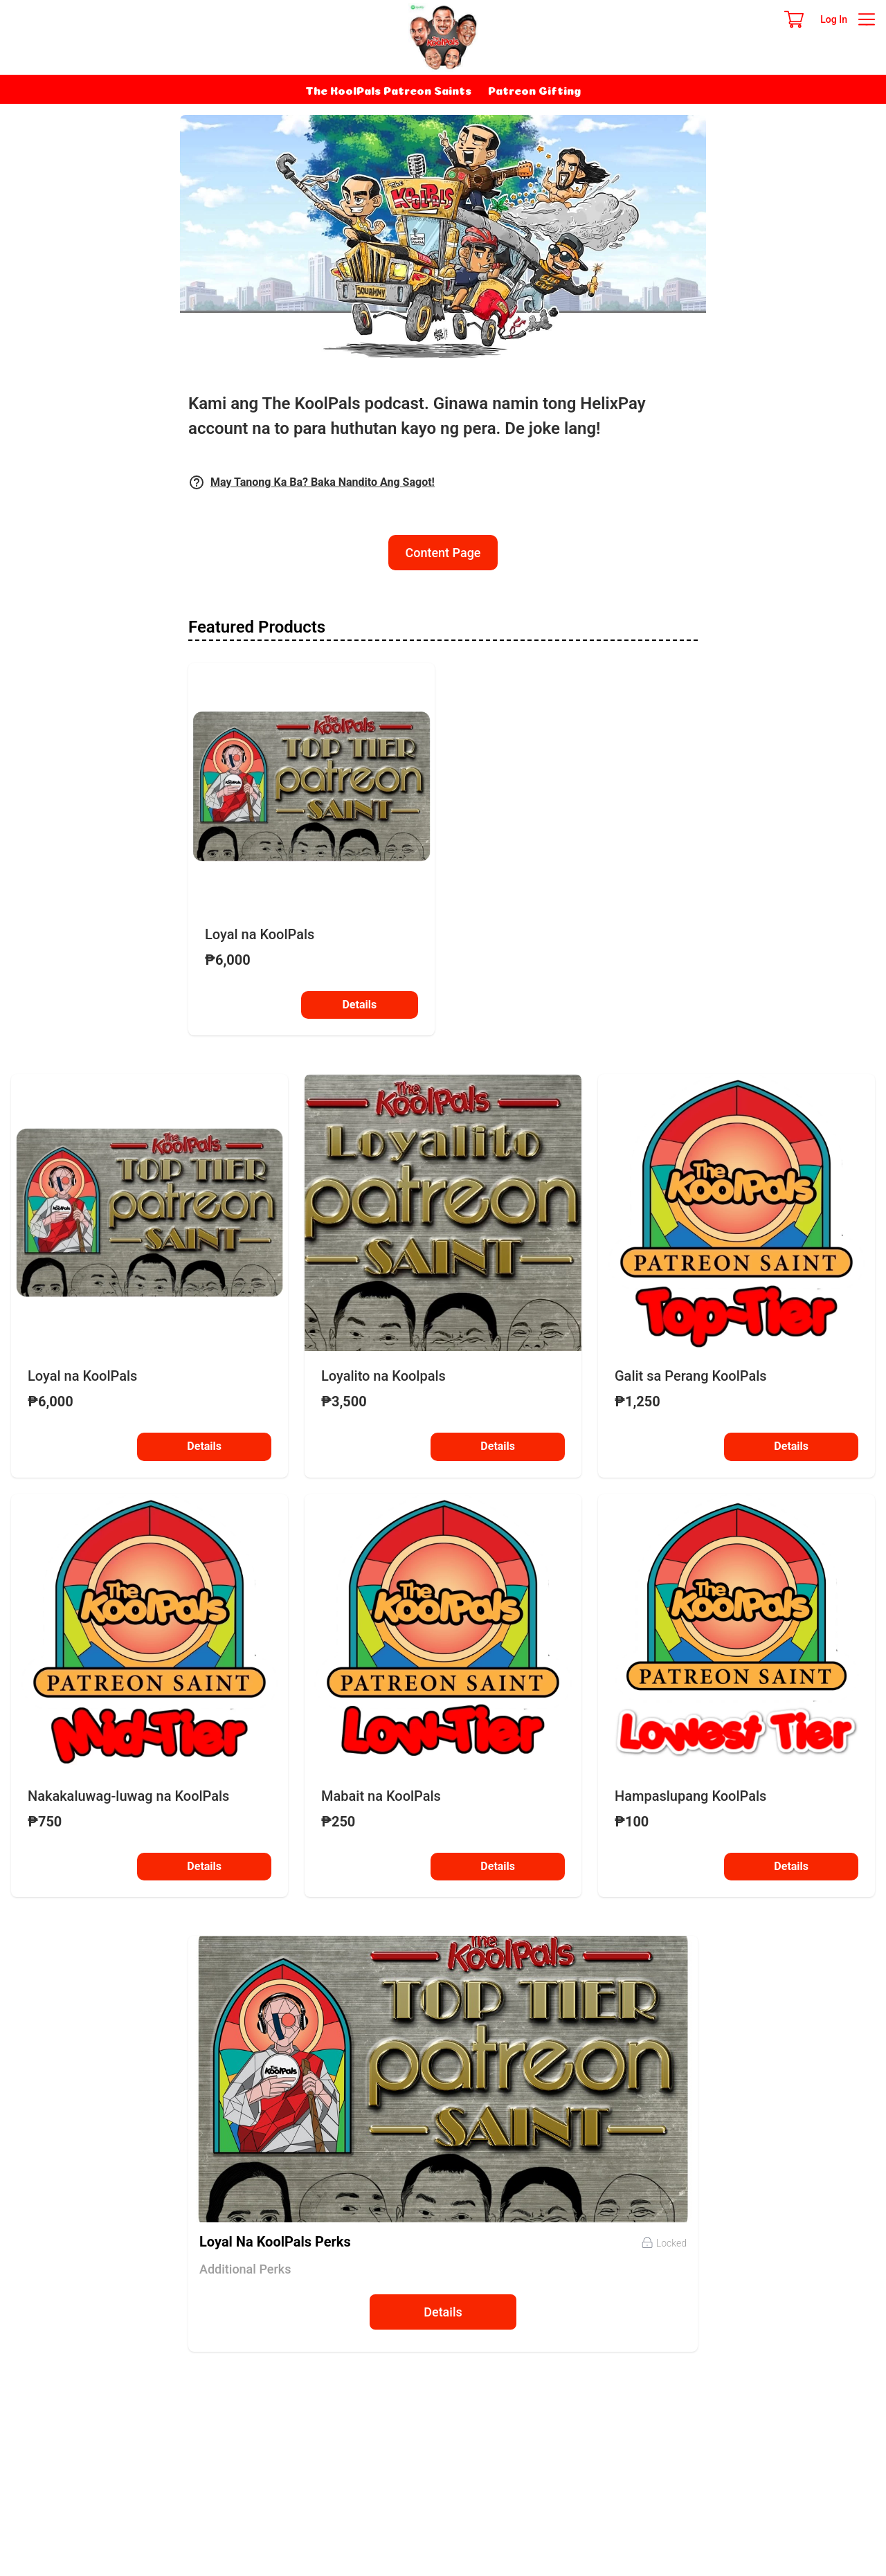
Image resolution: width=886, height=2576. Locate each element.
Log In (833, 19)
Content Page (442, 552)
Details (359, 1007)
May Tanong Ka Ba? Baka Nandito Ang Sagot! (322, 482)
